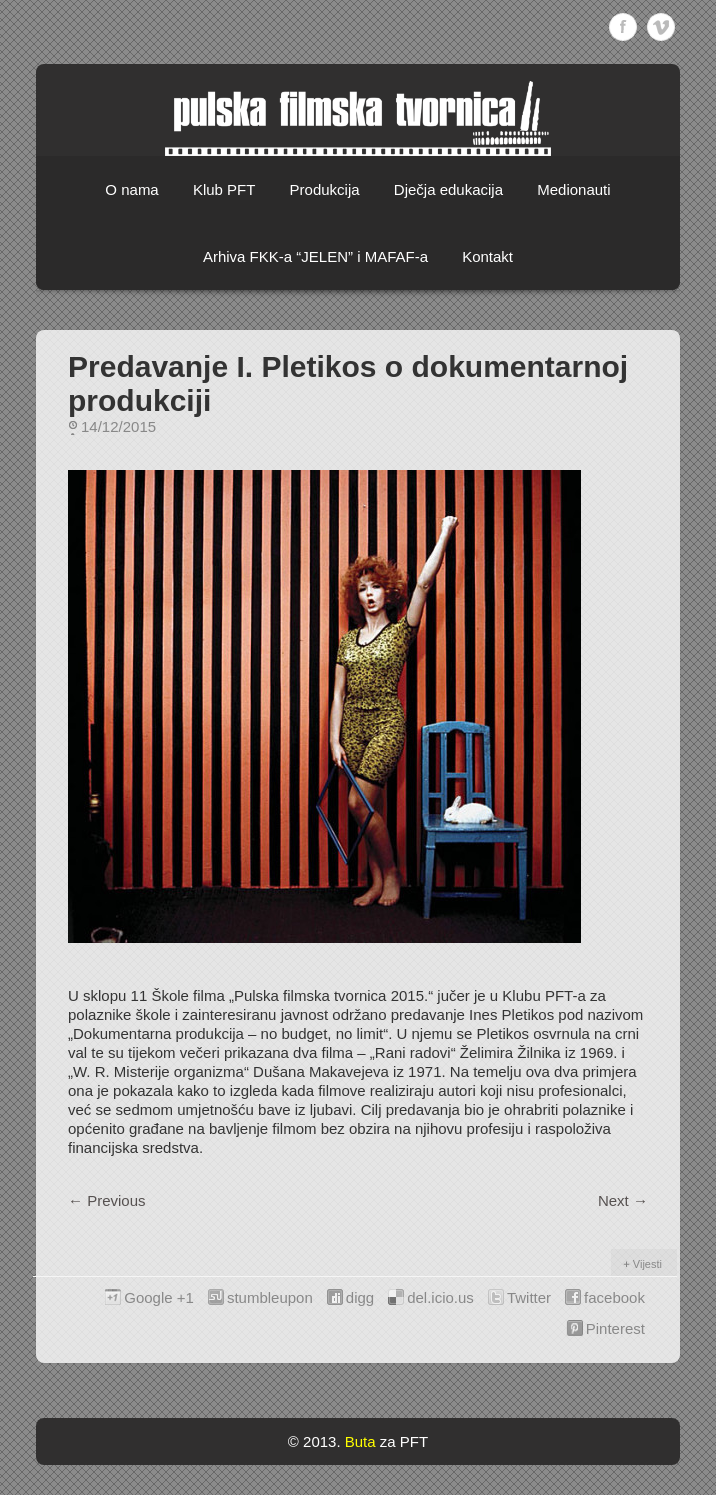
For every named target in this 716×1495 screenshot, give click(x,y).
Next (623, 1200)
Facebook (623, 27)
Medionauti (573, 189)
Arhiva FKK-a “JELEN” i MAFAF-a (315, 256)
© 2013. (314, 1441)
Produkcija (325, 189)
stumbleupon (270, 1297)
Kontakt (487, 256)
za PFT (404, 1441)
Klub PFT (224, 189)
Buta (360, 1441)
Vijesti (647, 1264)
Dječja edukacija (448, 189)
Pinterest (615, 1328)
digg (360, 1297)
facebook (614, 1297)
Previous (107, 1200)
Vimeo (661, 27)
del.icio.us (440, 1297)
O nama (131, 189)
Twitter (529, 1297)
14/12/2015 (118, 426)
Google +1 (159, 1297)
